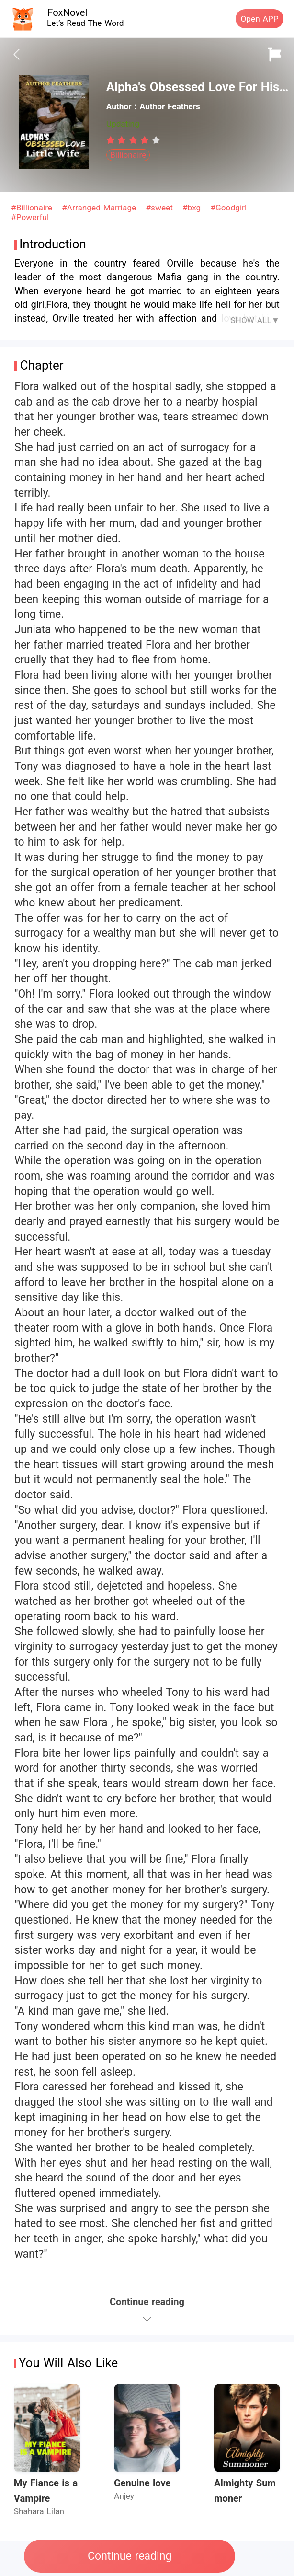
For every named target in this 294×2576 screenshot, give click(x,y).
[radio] (112, 140)
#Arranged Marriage (100, 207)
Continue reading (129, 2556)
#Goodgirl (228, 207)
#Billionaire (33, 207)
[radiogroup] (133, 140)
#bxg (193, 207)
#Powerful (30, 217)
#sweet (160, 207)
